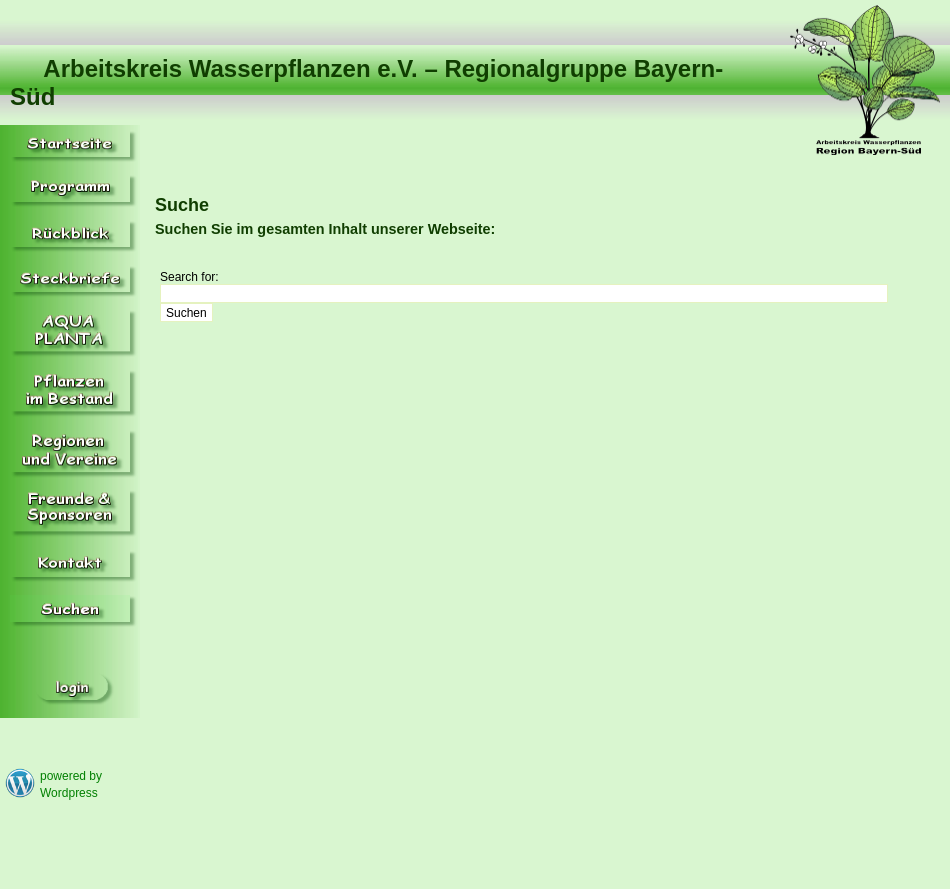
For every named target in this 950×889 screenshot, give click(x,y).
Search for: (189, 277)
